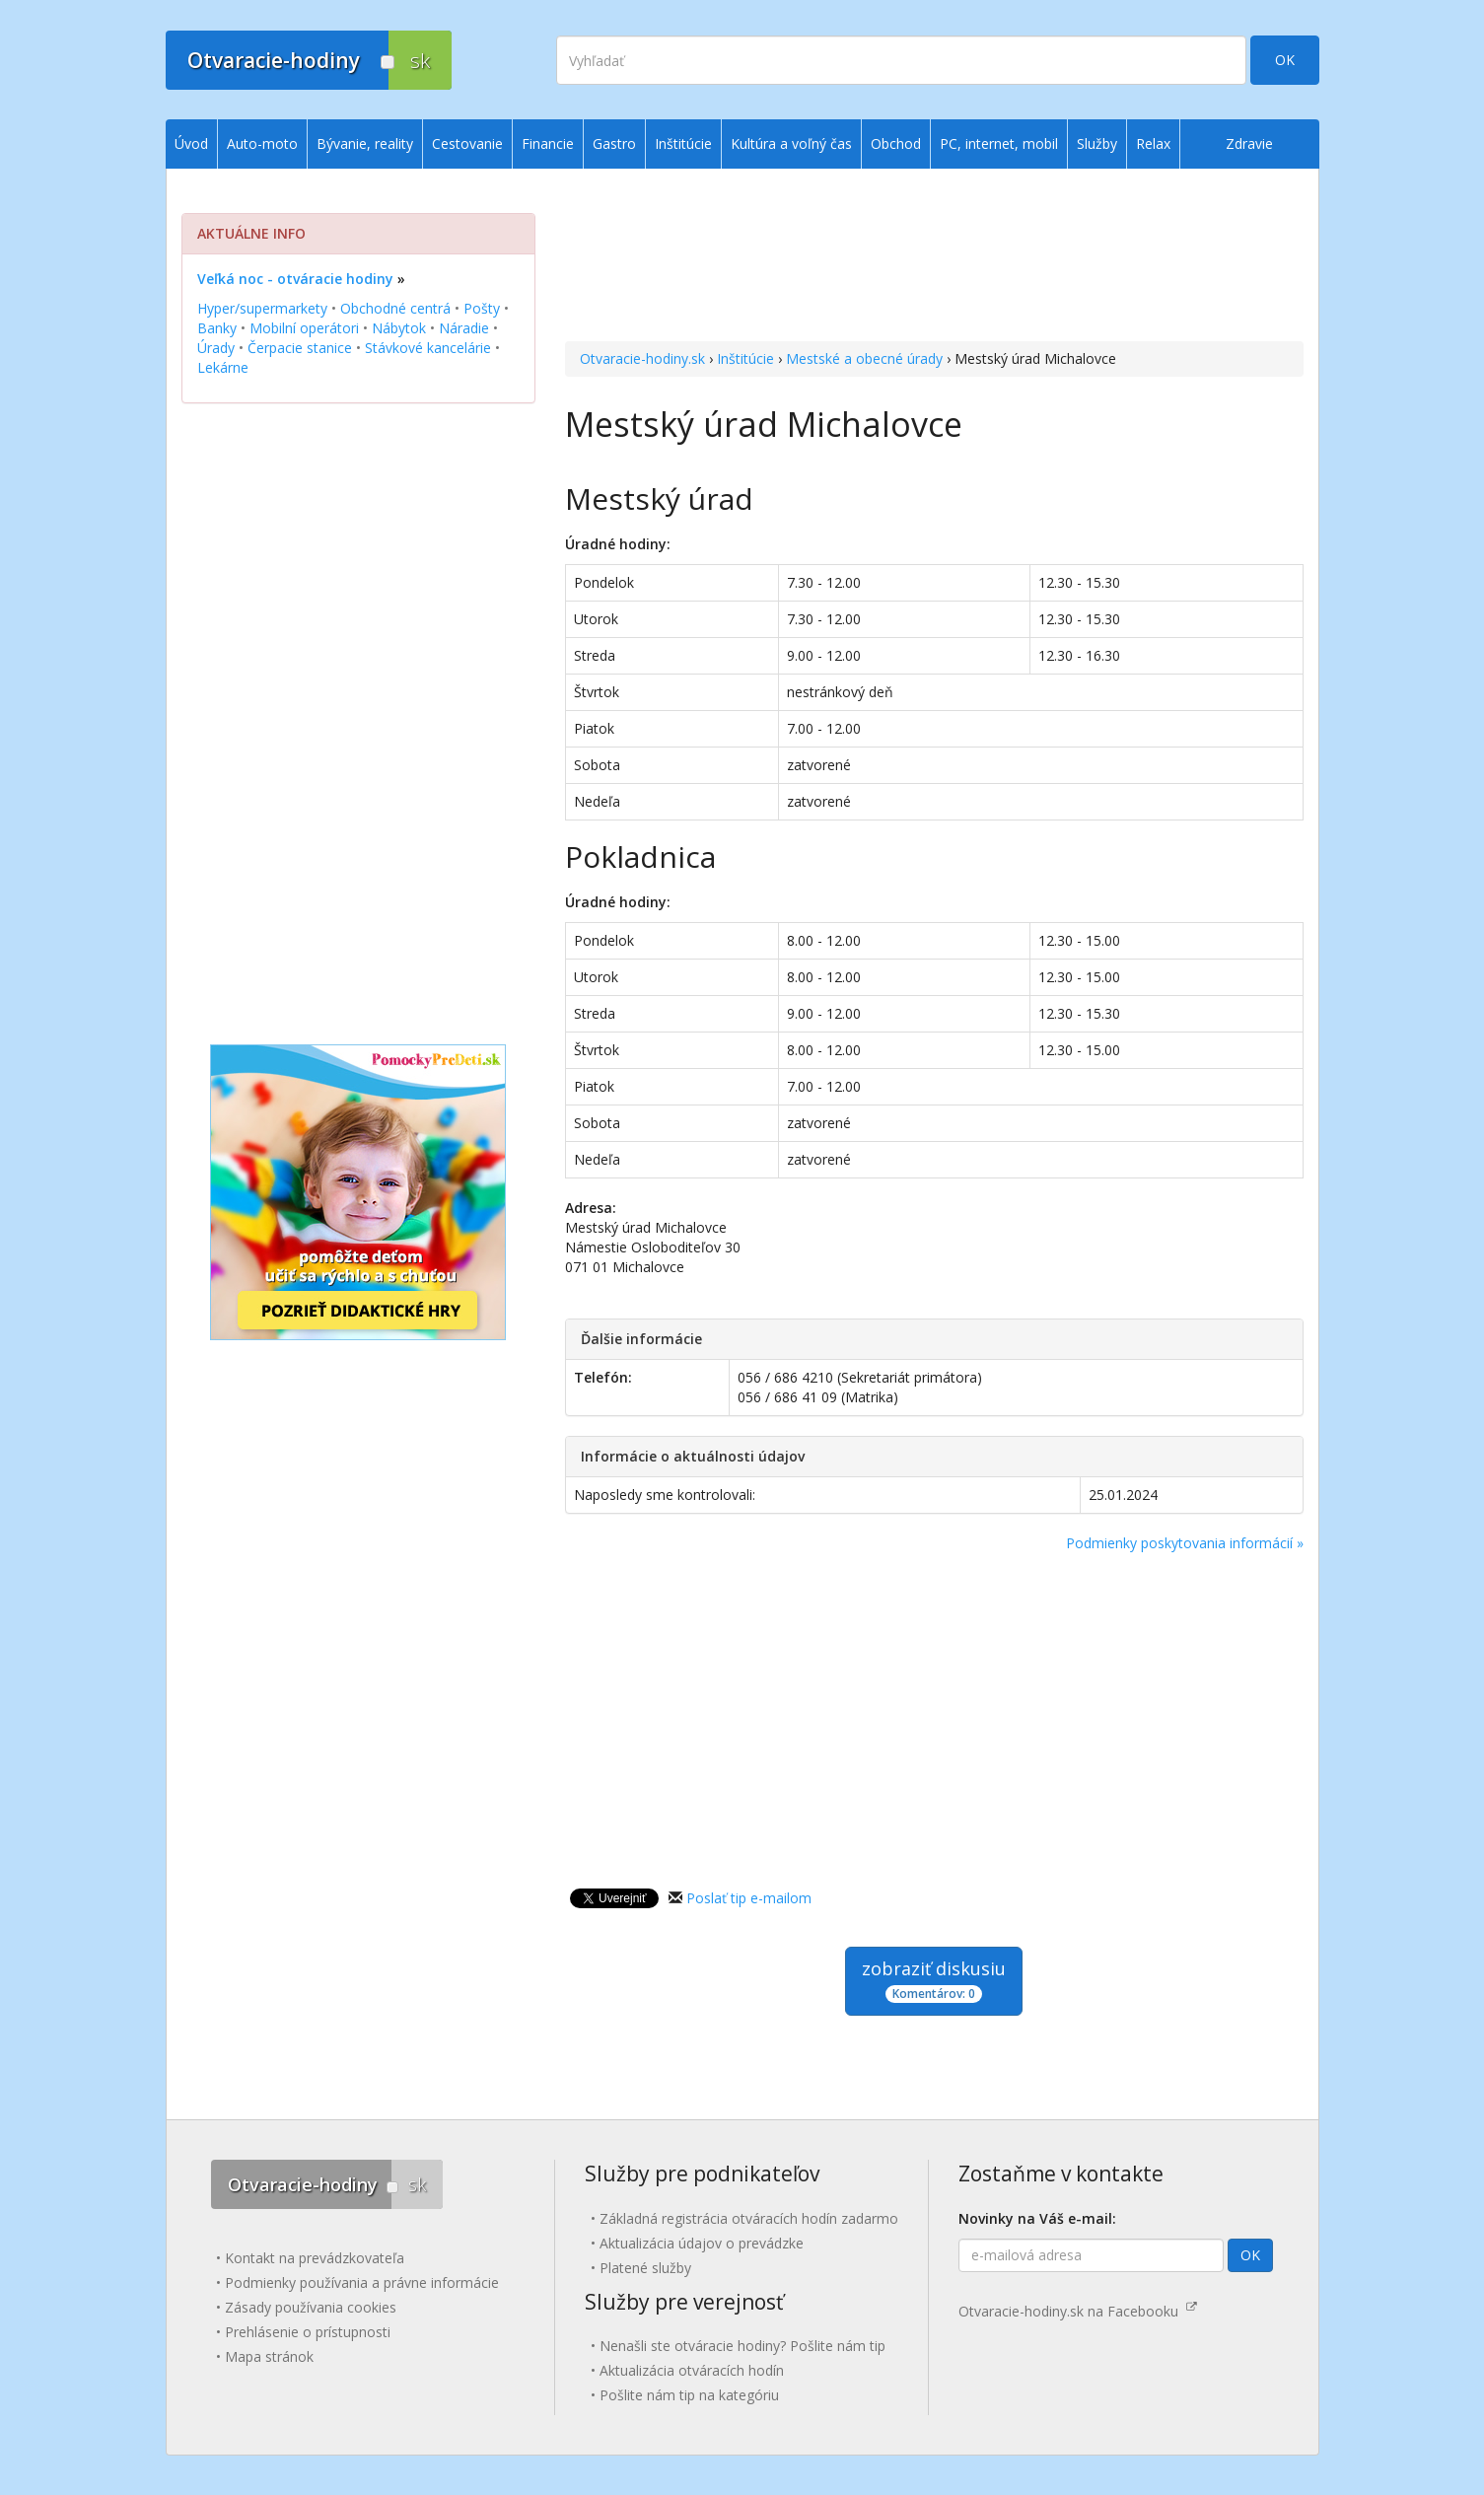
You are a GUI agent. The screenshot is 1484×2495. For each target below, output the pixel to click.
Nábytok (399, 328)
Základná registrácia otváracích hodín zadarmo (749, 2218)
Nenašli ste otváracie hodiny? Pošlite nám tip (742, 2345)
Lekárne (222, 367)
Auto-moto (262, 143)
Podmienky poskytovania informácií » (1185, 1542)
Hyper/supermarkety (262, 308)
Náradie (464, 328)
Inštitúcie (745, 358)
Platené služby (645, 2267)
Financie (548, 143)
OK (1285, 59)
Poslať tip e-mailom (749, 1898)
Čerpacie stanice (299, 347)
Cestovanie (467, 143)
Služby (1097, 143)
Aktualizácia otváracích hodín (692, 2370)
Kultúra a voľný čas (791, 143)
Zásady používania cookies (310, 2307)
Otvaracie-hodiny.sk (642, 358)
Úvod (191, 143)
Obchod (896, 143)
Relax (1153, 143)
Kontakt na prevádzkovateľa (314, 2257)
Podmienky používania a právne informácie (362, 2282)
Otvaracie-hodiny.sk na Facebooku (1077, 2311)
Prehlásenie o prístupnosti (307, 2331)
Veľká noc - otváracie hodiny (295, 278)
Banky (217, 328)
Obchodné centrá (395, 308)
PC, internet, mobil (999, 143)
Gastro (614, 143)
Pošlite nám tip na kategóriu (689, 2395)
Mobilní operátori (304, 328)
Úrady (216, 347)
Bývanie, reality (365, 143)
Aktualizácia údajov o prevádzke (702, 2243)
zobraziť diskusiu (934, 1980)
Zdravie (1249, 143)
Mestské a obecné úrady (864, 358)
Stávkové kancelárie (428, 347)
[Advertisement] (934, 257)
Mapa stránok (269, 2356)
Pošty (481, 308)
